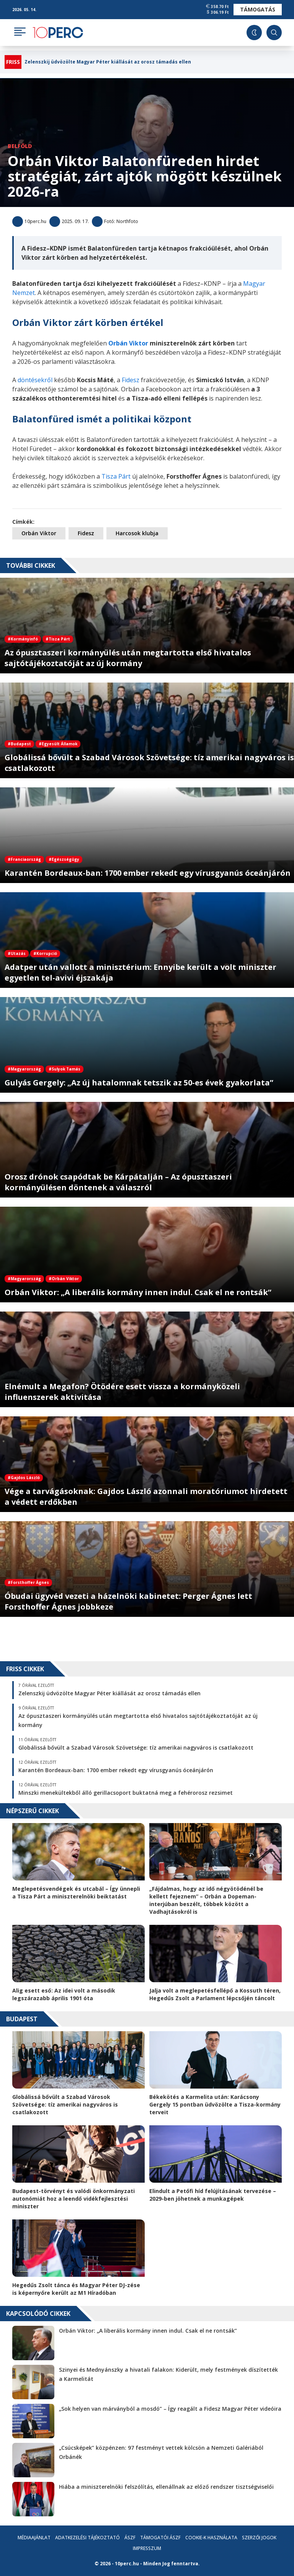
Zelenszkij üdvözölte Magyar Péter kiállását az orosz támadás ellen (107, 62)
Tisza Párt (116, 476)
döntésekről (35, 380)
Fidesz (130, 380)
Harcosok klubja (137, 533)
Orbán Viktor (38, 533)
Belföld (20, 146)
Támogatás (257, 9)
